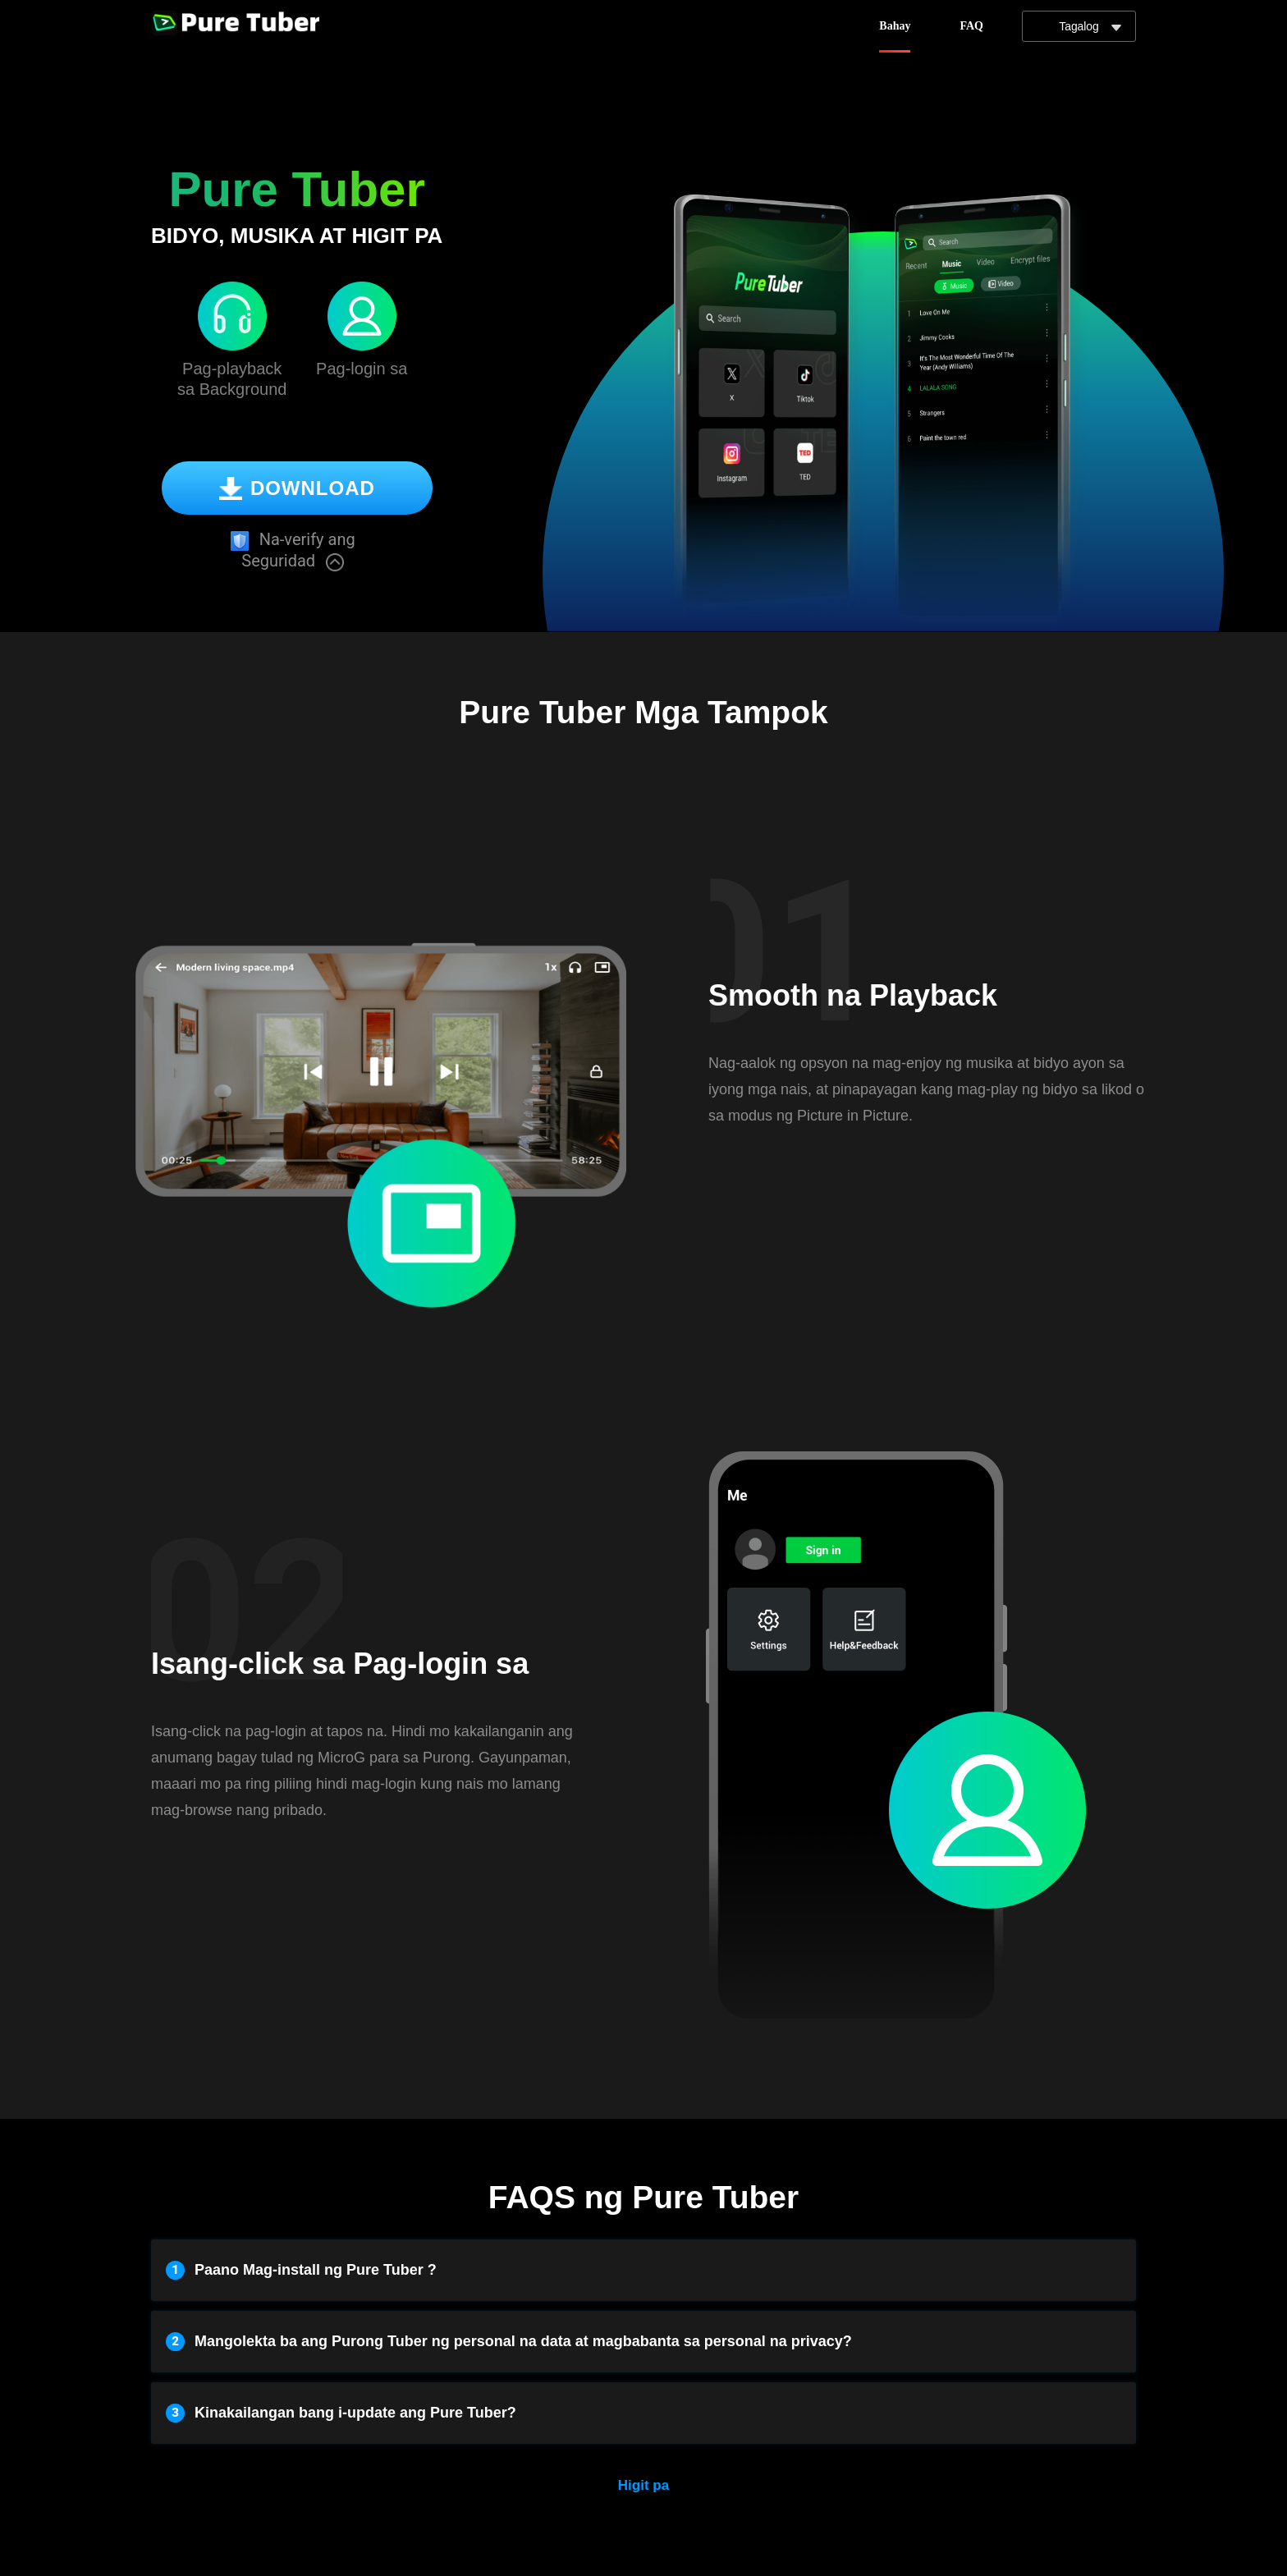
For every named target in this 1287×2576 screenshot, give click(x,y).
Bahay (894, 26)
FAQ (971, 26)
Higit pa (643, 2485)
